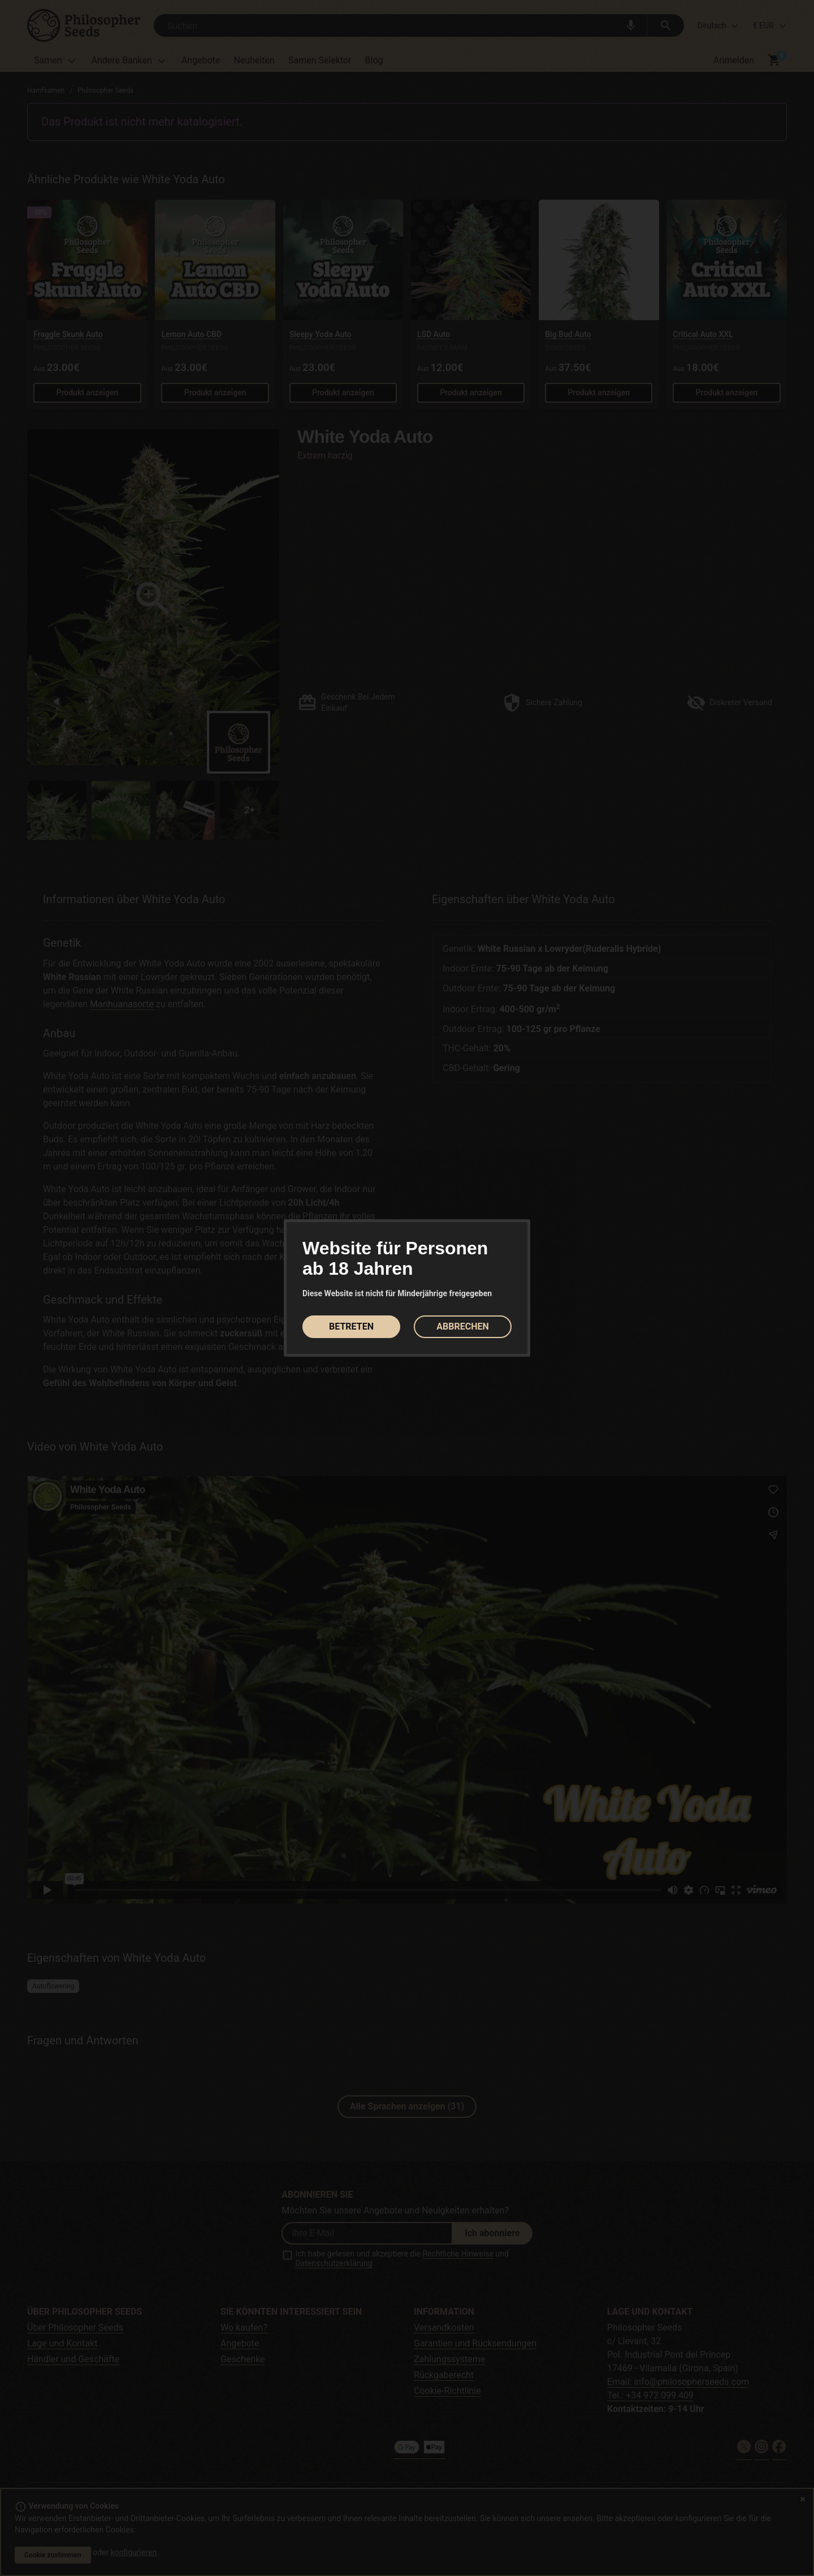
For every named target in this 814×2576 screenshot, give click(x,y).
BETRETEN (351, 1326)
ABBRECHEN (462, 1326)
